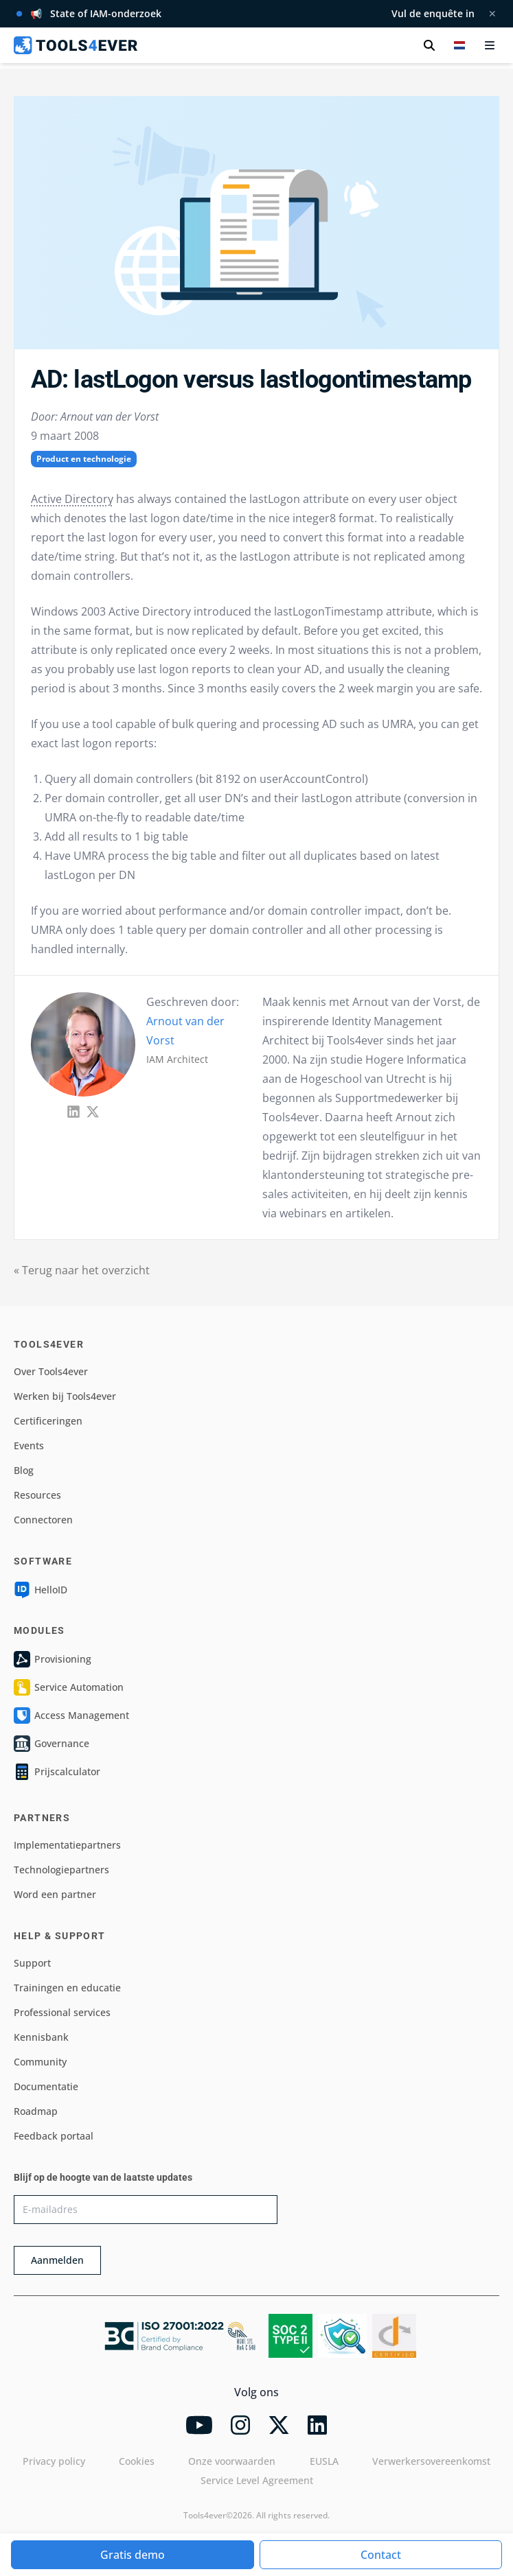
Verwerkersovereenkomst (431, 2461)
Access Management (71, 1715)
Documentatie (46, 2086)
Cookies (137, 2461)
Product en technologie (83, 459)
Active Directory (72, 498)
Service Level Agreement (257, 2480)
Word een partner (55, 1894)
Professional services (62, 2012)
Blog (24, 1470)
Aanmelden (57, 2260)
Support (32, 1962)
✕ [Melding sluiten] (492, 13)
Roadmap (36, 2111)
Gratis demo (132, 2554)
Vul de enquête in (433, 13)
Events (29, 1445)
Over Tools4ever (51, 1371)
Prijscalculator (57, 1772)
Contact (381, 2554)
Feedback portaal (53, 2135)
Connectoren (43, 1519)
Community (40, 2061)
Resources (37, 1494)
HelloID (40, 1590)
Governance (51, 1743)
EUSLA (324, 2461)
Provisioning (52, 1659)
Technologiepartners (61, 1869)
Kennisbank (41, 2037)
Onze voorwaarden (231, 2461)
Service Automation (69, 1687)
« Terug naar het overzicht (82, 1270)
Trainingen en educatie (67, 1987)
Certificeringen (48, 1420)
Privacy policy (54, 2461)
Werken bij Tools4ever (65, 1396)
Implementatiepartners (67, 1844)
